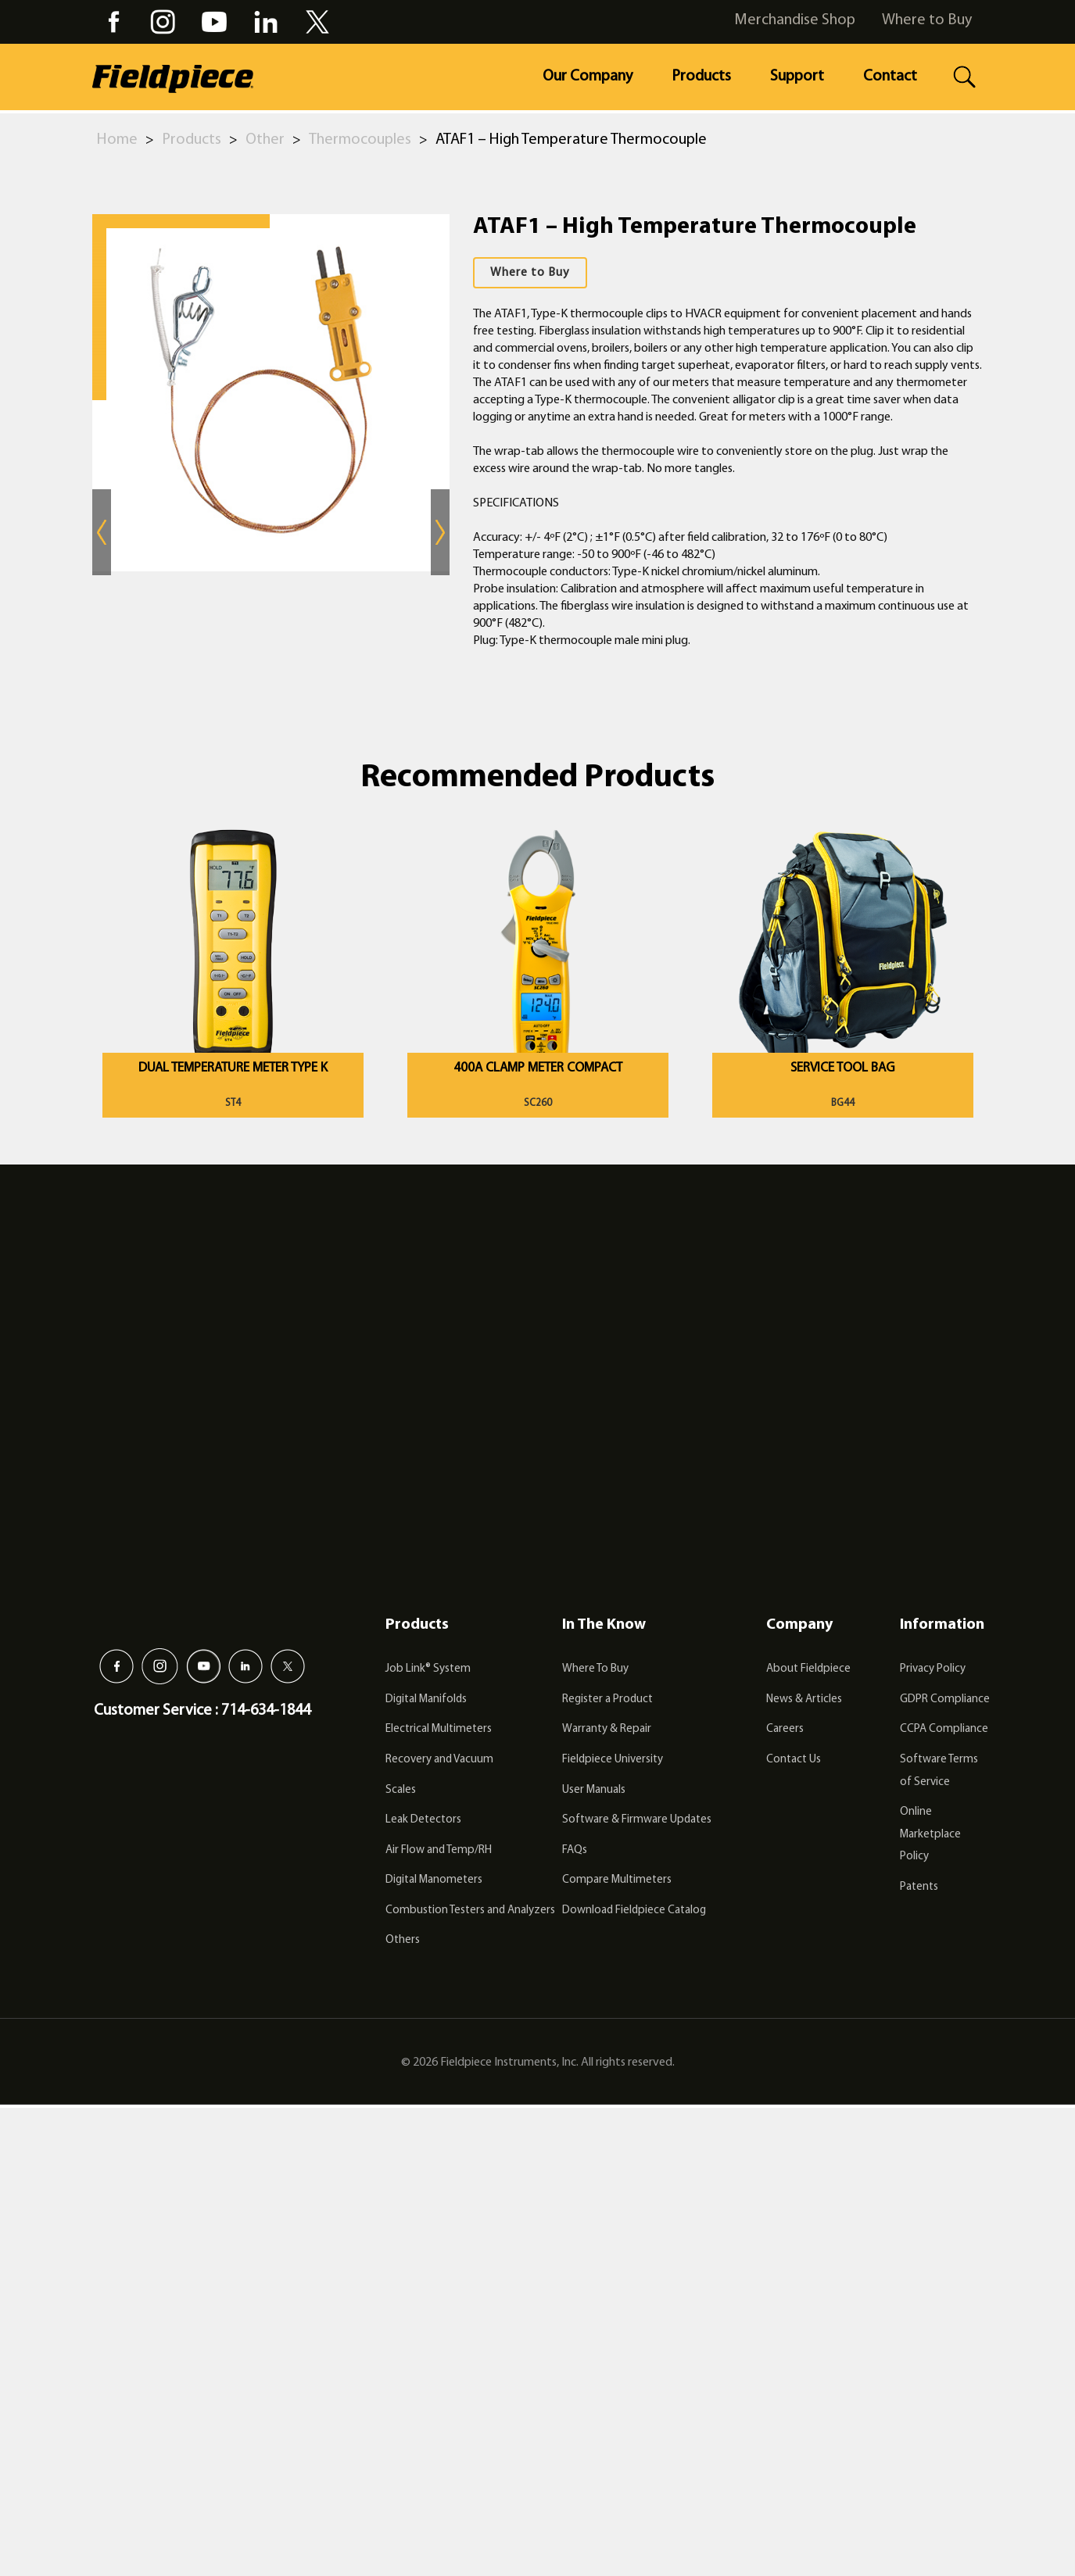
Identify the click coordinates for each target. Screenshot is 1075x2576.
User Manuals (593, 1790)
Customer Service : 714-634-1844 (202, 1711)
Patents (919, 1887)
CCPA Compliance (944, 1729)
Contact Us (793, 1760)
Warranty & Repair (606, 1729)
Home (117, 140)
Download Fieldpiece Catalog (634, 1910)
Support (797, 76)
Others (402, 1940)
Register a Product (607, 1699)
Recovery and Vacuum (439, 1760)
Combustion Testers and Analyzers (470, 1910)
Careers (785, 1729)
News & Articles (804, 1699)
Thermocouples (360, 140)
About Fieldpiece (808, 1669)
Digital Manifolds (426, 1699)
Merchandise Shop (794, 20)
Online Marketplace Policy (930, 1834)
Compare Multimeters (617, 1880)
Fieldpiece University (612, 1760)
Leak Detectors (423, 1820)
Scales (400, 1790)
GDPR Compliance (945, 1699)
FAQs (574, 1850)
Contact (890, 76)
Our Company (587, 76)
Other (265, 140)
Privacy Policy (933, 1669)
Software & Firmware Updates (636, 1820)
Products (701, 76)
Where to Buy (927, 20)
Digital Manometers (433, 1880)
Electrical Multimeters (438, 1729)
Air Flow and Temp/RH (438, 1850)
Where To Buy (595, 1669)
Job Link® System (428, 1669)
